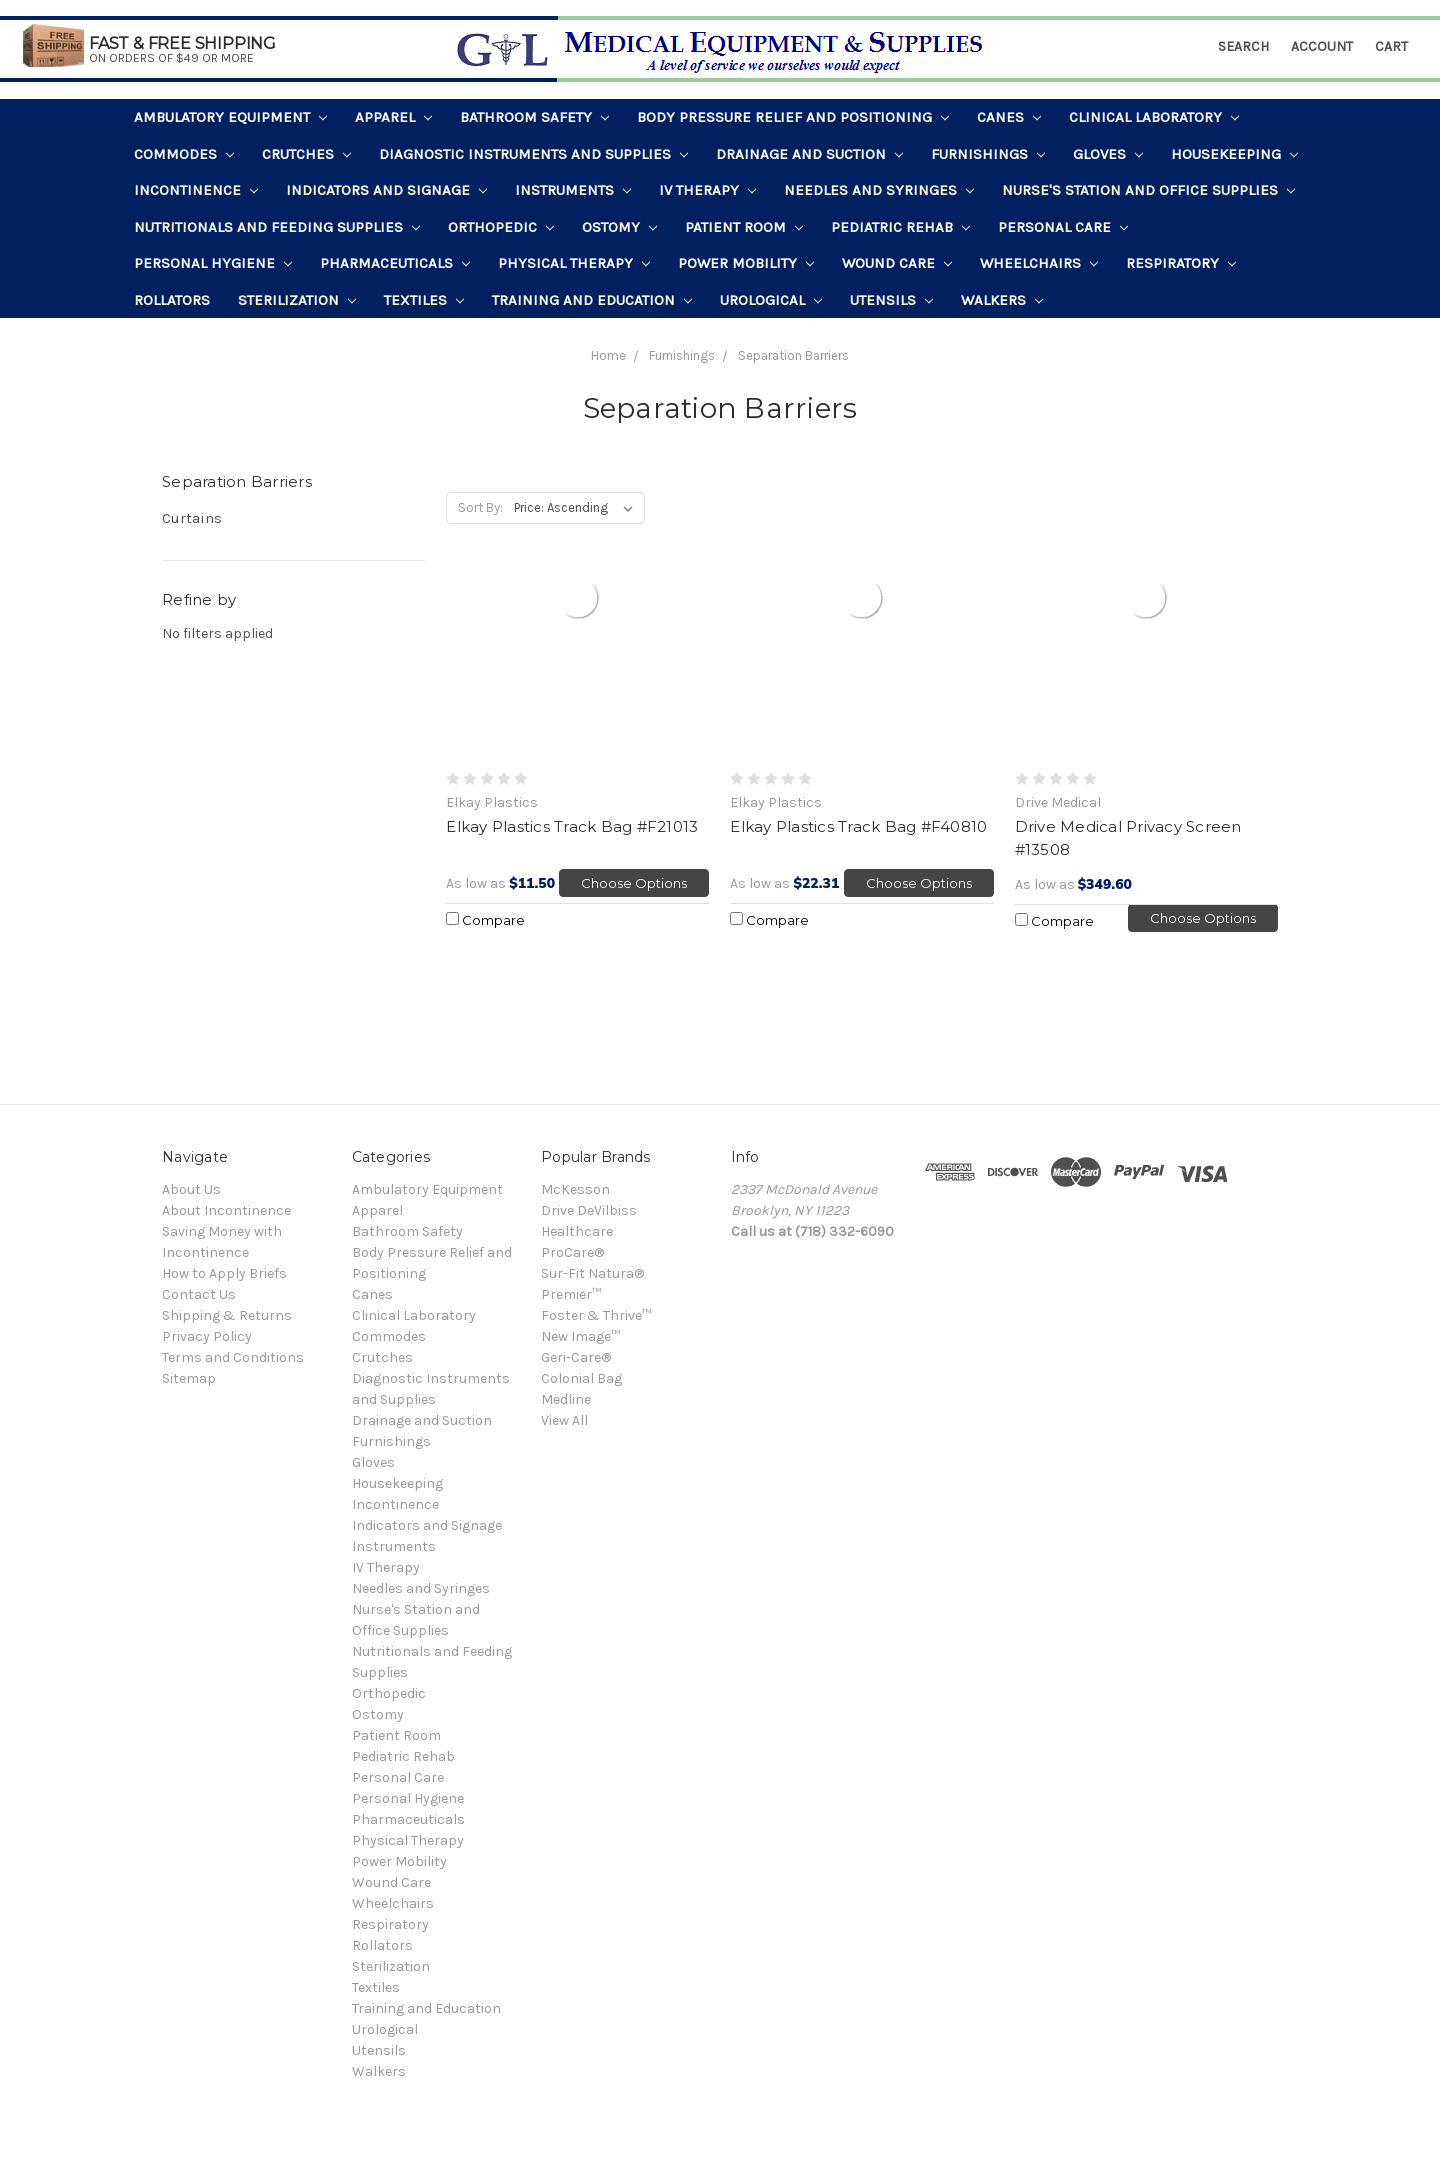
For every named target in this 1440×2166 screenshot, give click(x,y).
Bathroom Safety (534, 117)
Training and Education (592, 300)
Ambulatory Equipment (230, 117)
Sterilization (297, 300)
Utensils (891, 300)
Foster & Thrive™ (596, 1315)
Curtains (192, 518)
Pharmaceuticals (395, 263)
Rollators (172, 300)
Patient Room (744, 227)
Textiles (424, 300)
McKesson (575, 1189)
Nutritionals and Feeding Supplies (277, 227)
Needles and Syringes (879, 190)
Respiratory (1181, 263)
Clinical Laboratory (1154, 117)
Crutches (306, 154)
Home (608, 355)
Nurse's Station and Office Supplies (1148, 190)
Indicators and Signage (386, 190)
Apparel (393, 117)
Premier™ (571, 1294)
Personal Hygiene (213, 263)
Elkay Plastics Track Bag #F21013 (572, 826)
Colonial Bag (581, 1378)
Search (1243, 46)
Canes (1009, 117)
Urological (771, 300)
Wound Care (897, 263)
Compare (485, 920)
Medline (566, 1399)
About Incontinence (226, 1210)
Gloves (1108, 154)
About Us (191, 1189)
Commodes (184, 154)
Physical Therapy (574, 263)
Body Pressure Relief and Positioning (793, 117)
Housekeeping (1234, 154)
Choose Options (634, 883)
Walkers (1002, 300)
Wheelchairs (1039, 263)
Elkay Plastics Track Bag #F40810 (858, 826)
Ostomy (619, 227)
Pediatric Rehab (900, 227)
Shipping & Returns (227, 1315)
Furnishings (988, 154)
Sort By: (480, 507)
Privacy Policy (207, 1336)
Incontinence (196, 190)
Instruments (573, 190)
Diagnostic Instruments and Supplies (533, 154)
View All (564, 1420)
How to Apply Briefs (224, 1273)
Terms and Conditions (233, 1357)
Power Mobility (746, 263)
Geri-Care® (576, 1357)
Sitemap (189, 1378)
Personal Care (1063, 227)
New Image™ (580, 1336)
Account (1322, 46)
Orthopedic (501, 227)
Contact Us (199, 1294)
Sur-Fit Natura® (592, 1273)
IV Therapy (707, 190)
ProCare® (572, 1252)
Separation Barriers (793, 355)
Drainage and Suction (809, 154)
